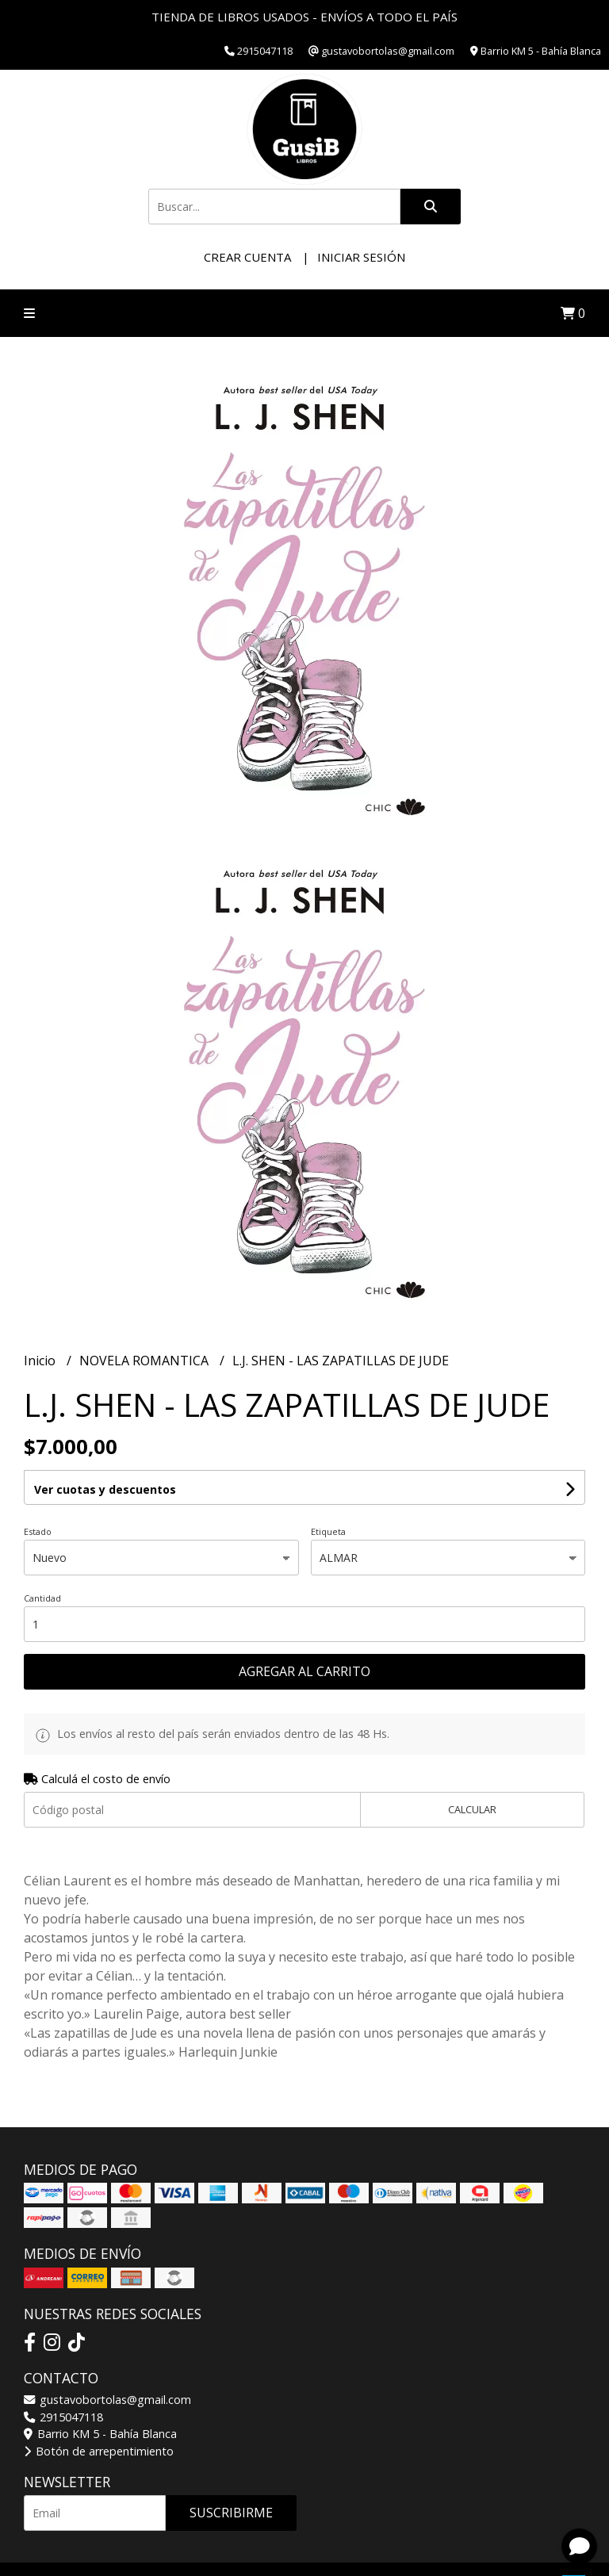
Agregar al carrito (304, 1671)
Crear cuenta (247, 257)
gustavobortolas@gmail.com (107, 2399)
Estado (38, 1531)
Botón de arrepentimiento (99, 2451)
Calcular (472, 1809)
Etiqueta (328, 1531)
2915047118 (63, 2417)
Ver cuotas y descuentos (105, 1489)
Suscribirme (231, 2512)
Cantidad (42, 1598)
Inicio (41, 1360)
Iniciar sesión (361, 257)
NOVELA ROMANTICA (145, 1360)
